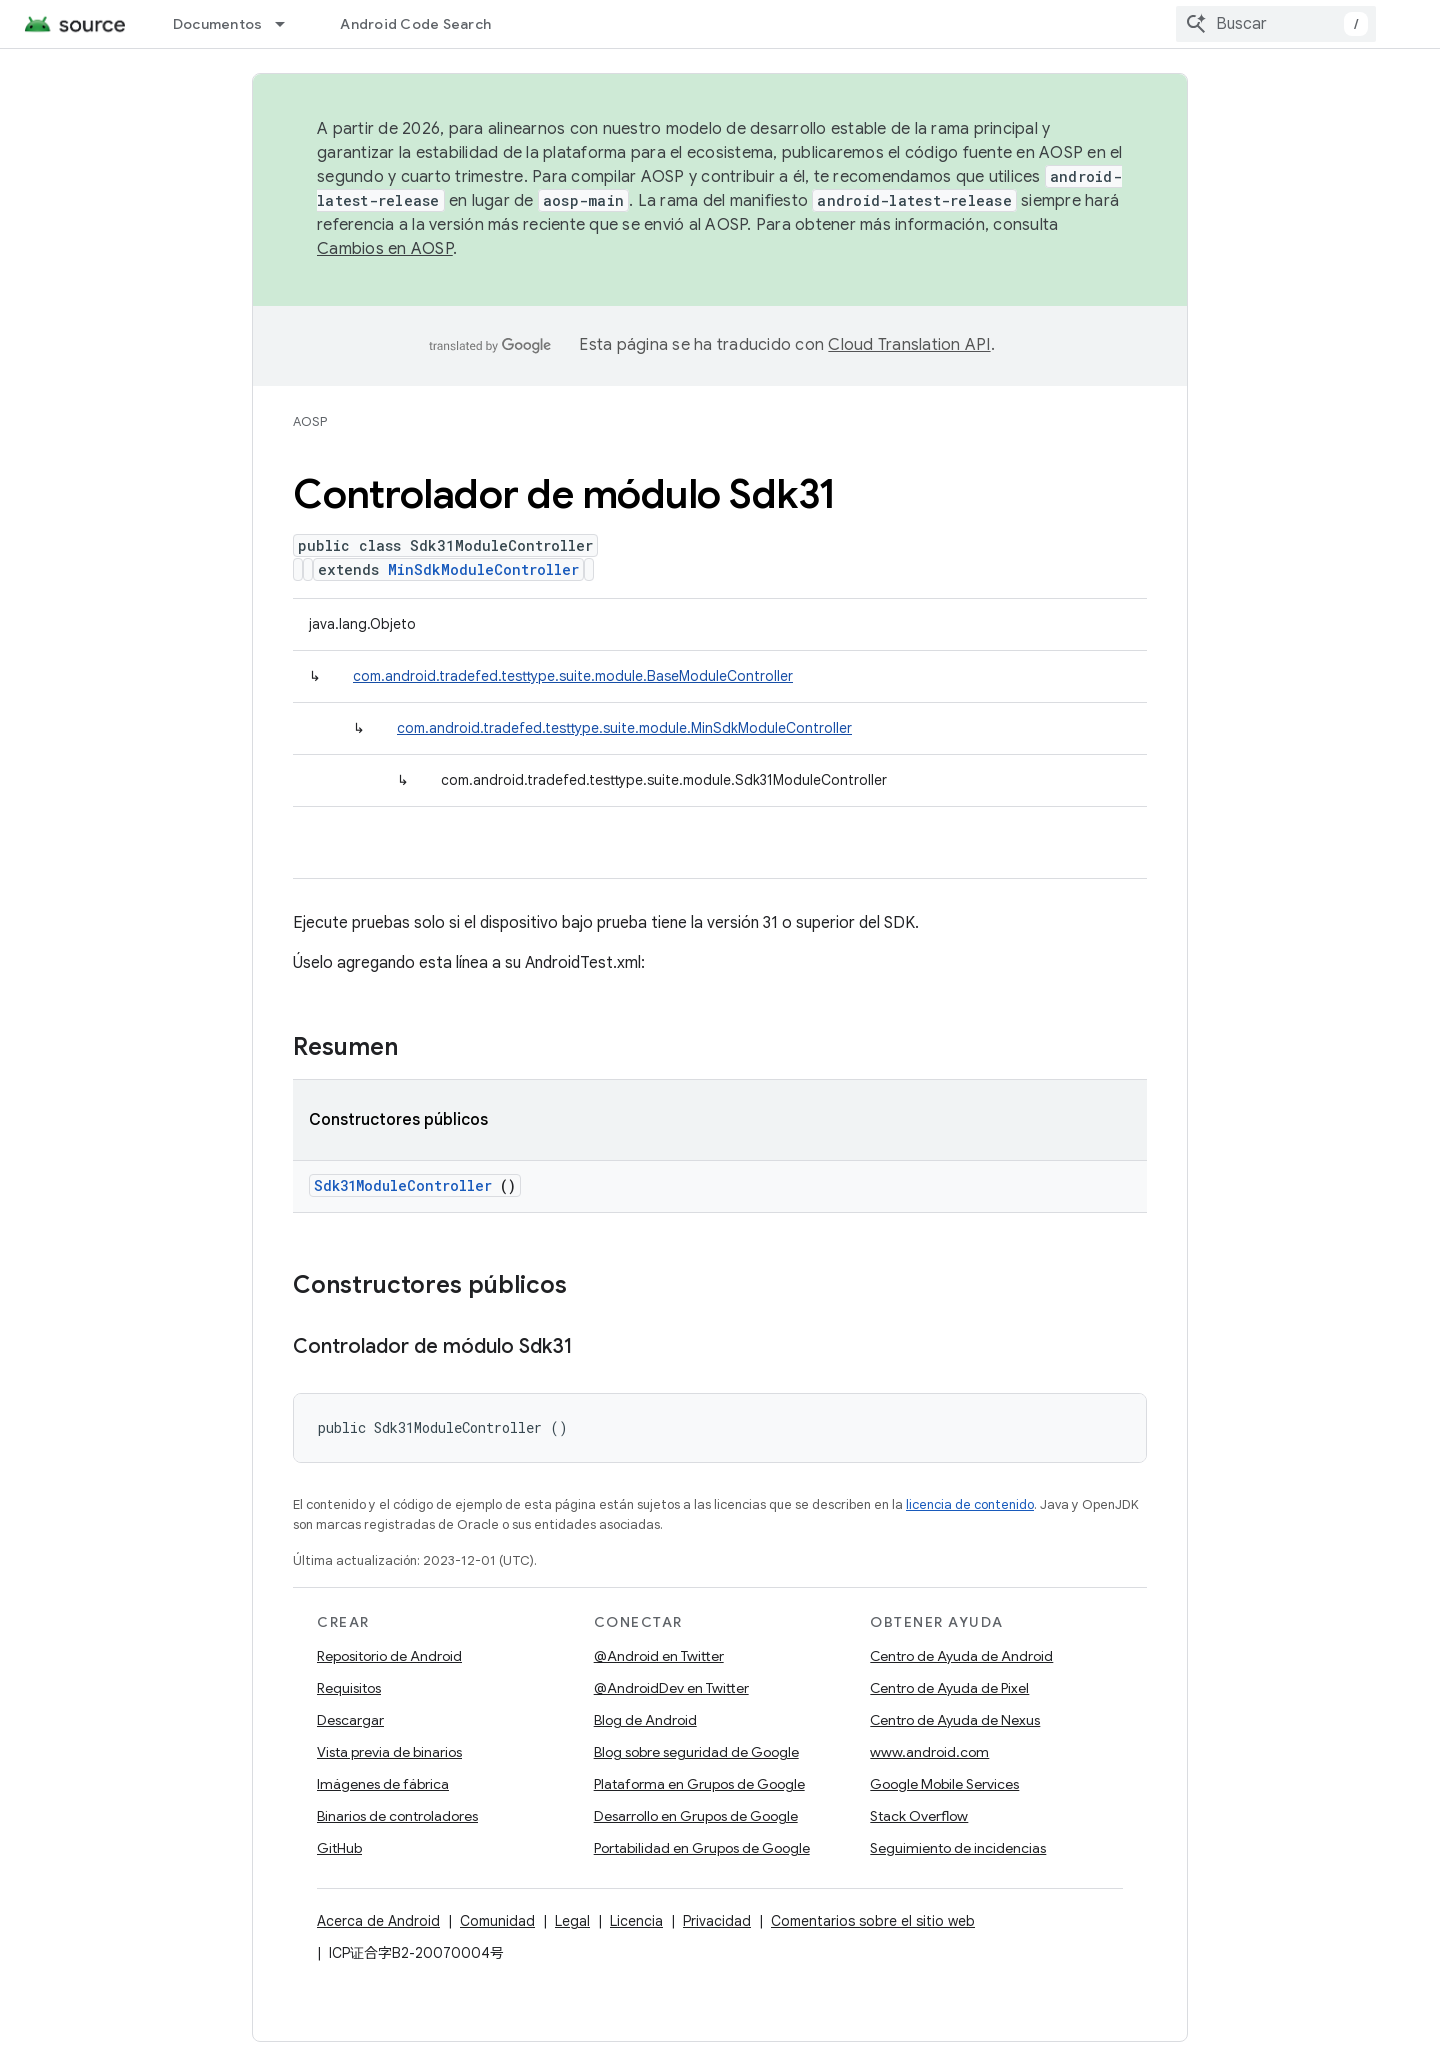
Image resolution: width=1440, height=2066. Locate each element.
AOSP (310, 421)
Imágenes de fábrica (383, 1784)
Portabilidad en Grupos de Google (702, 1848)
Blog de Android (645, 1720)
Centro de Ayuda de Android (961, 1656)
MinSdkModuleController (483, 569)
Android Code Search (415, 24)
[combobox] (1276, 24)
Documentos (218, 24)
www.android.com (929, 1752)
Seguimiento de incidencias (958, 1848)
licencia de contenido (970, 1504)
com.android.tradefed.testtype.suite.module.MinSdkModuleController (624, 728)
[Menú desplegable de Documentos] (289, 24)
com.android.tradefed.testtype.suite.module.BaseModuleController (573, 676)
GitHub (339, 1848)
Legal (572, 1921)
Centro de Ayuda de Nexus (955, 1720)
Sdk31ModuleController (403, 1185)
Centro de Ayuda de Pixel (949, 1688)
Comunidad (497, 1921)
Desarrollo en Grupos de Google (696, 1816)
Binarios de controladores (397, 1816)
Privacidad (717, 1921)
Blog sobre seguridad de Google (696, 1752)
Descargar (350, 1720)
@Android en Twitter (659, 1656)
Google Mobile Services (944, 1784)
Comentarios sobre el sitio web (873, 1921)
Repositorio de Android (389, 1656)
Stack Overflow (919, 1816)
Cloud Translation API (909, 345)
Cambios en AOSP (385, 249)
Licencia (636, 1921)
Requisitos (349, 1688)
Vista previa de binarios (389, 1752)
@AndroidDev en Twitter (671, 1688)
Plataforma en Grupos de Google (699, 1784)
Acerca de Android (378, 1921)
